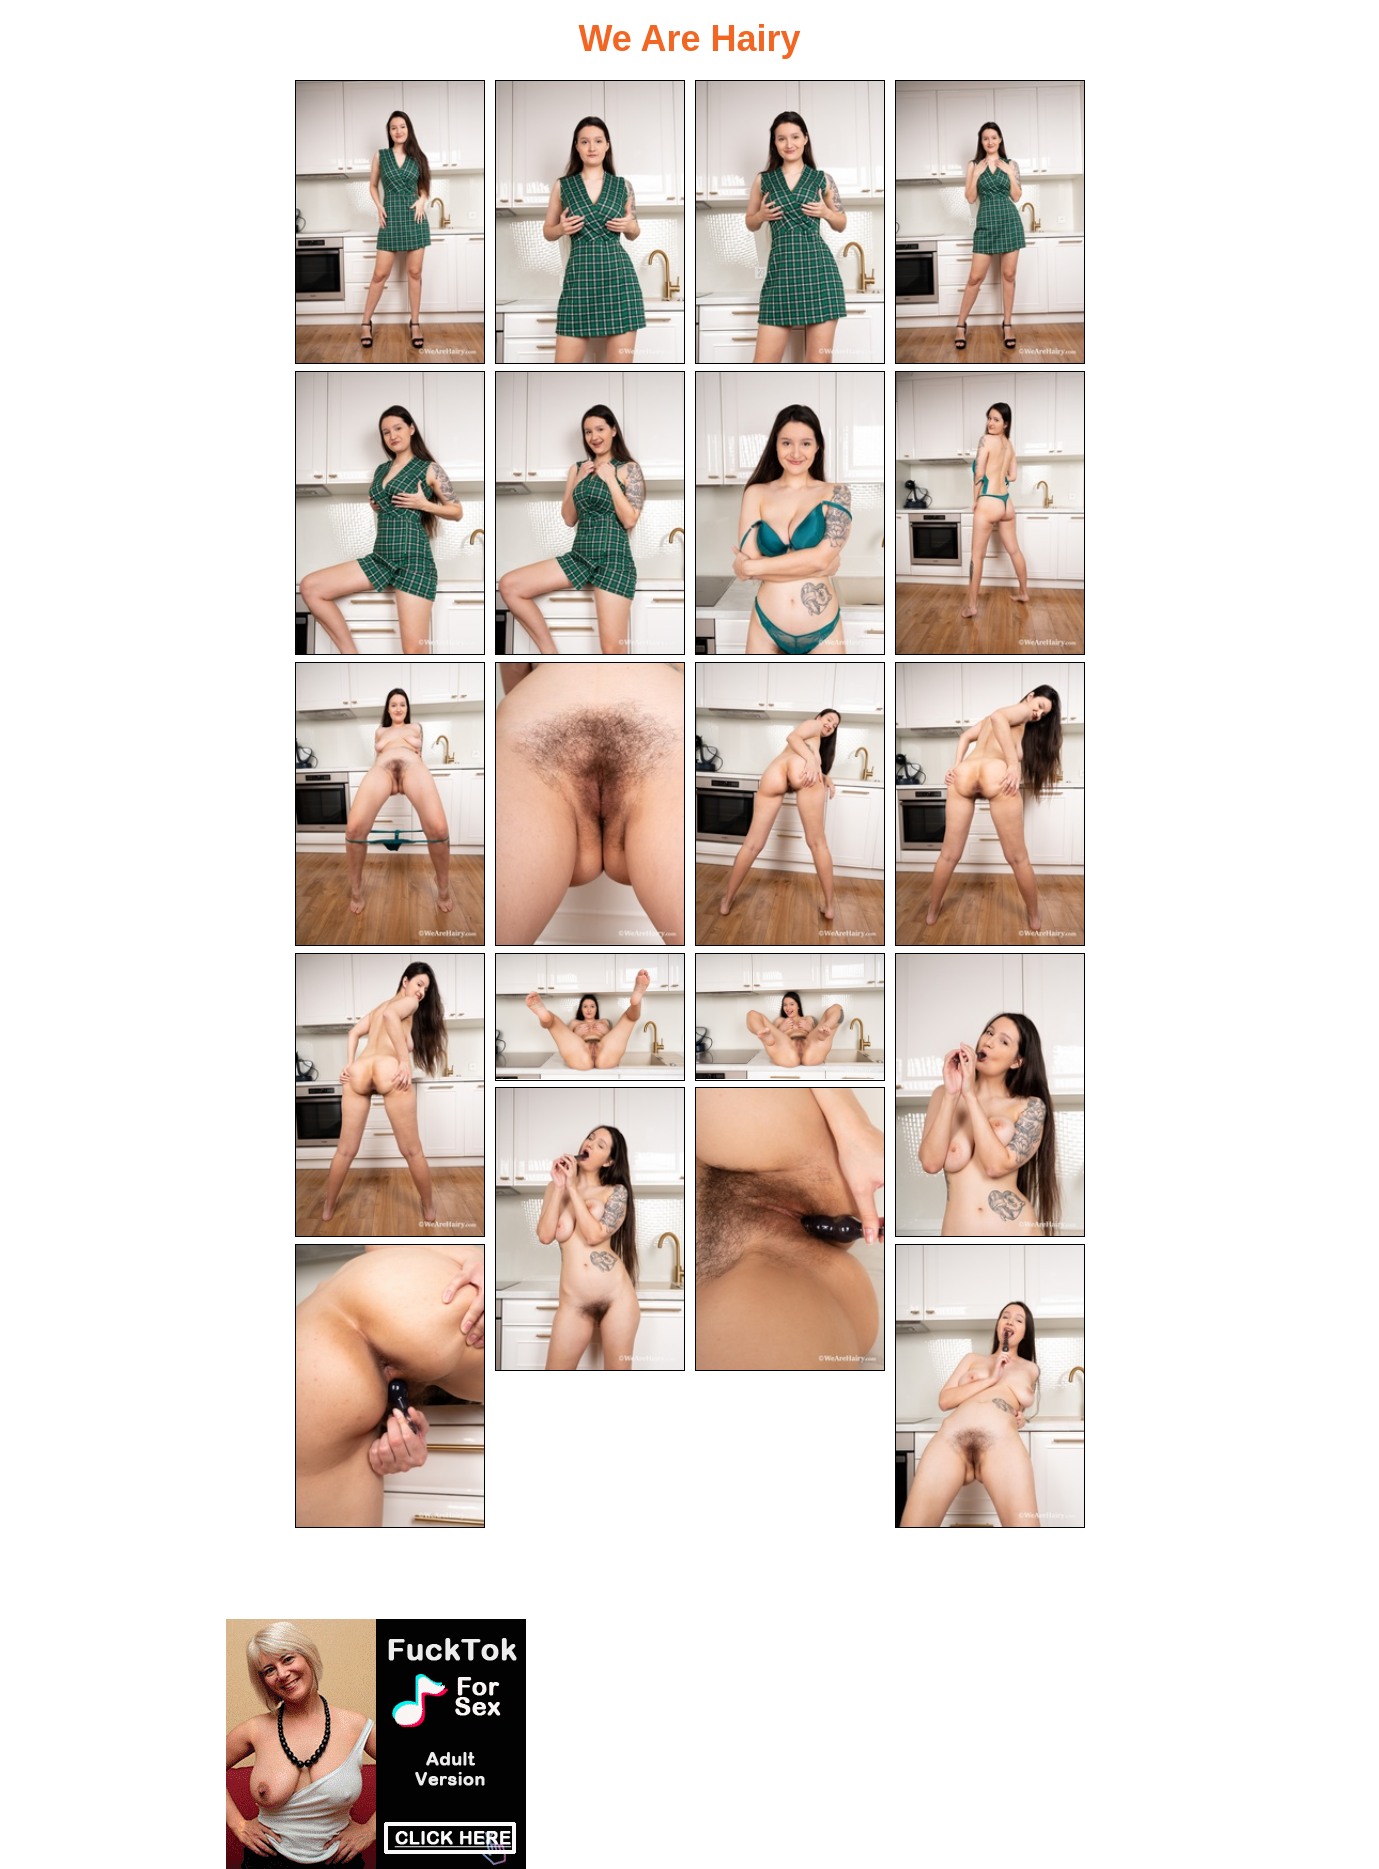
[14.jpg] (590, 1017)
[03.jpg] (790, 222)
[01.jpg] (390, 222)
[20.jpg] (990, 1386)
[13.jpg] (390, 1095)
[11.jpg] (790, 804)
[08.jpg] (990, 513)
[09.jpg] (390, 804)
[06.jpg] (590, 513)
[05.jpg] (390, 513)
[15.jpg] (790, 1017)
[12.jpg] (990, 804)
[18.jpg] (790, 1229)
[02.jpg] (590, 222)
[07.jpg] (790, 513)
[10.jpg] (590, 804)
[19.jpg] (390, 1386)
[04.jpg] (990, 222)
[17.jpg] (590, 1229)
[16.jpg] (990, 1095)
